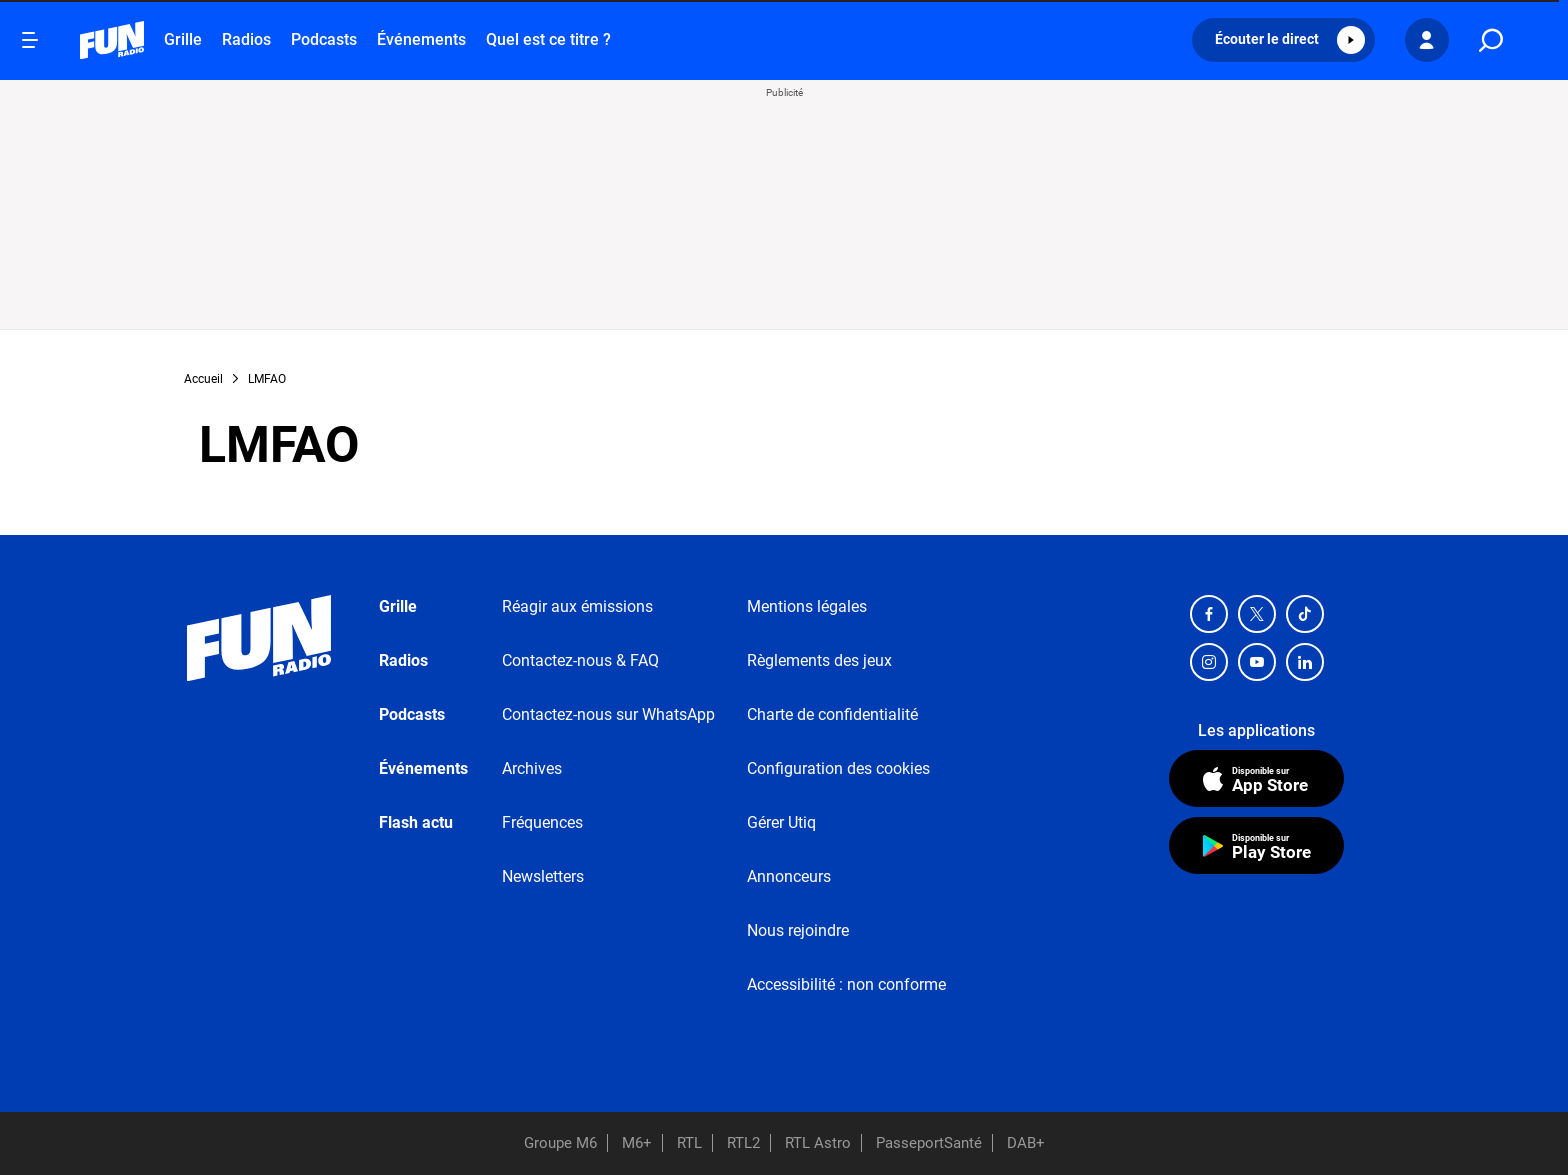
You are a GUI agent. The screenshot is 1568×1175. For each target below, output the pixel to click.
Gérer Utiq (781, 822)
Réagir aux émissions (577, 606)
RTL (689, 1143)
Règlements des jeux (819, 660)
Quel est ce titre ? (548, 39)
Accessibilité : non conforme (846, 984)
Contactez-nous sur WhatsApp (608, 714)
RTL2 (743, 1143)
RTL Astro (818, 1143)
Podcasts (324, 39)
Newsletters (543, 876)
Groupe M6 (560, 1143)
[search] (1491, 40)
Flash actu (416, 822)
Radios (246, 39)
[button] (1283, 40)
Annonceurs (789, 876)
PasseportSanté (929, 1143)
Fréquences (542, 822)
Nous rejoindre (798, 930)
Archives (532, 768)
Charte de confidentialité (832, 714)
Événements (421, 39)
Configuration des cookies (838, 768)
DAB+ (1026, 1143)
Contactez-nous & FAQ (580, 660)
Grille (183, 39)
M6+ (637, 1143)
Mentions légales (807, 606)
